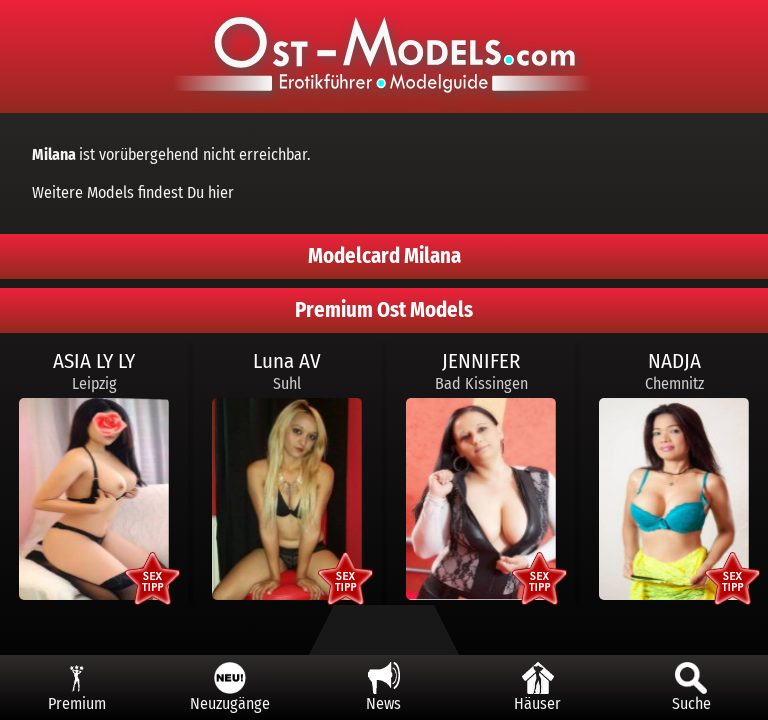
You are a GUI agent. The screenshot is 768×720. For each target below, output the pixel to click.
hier (221, 192)
